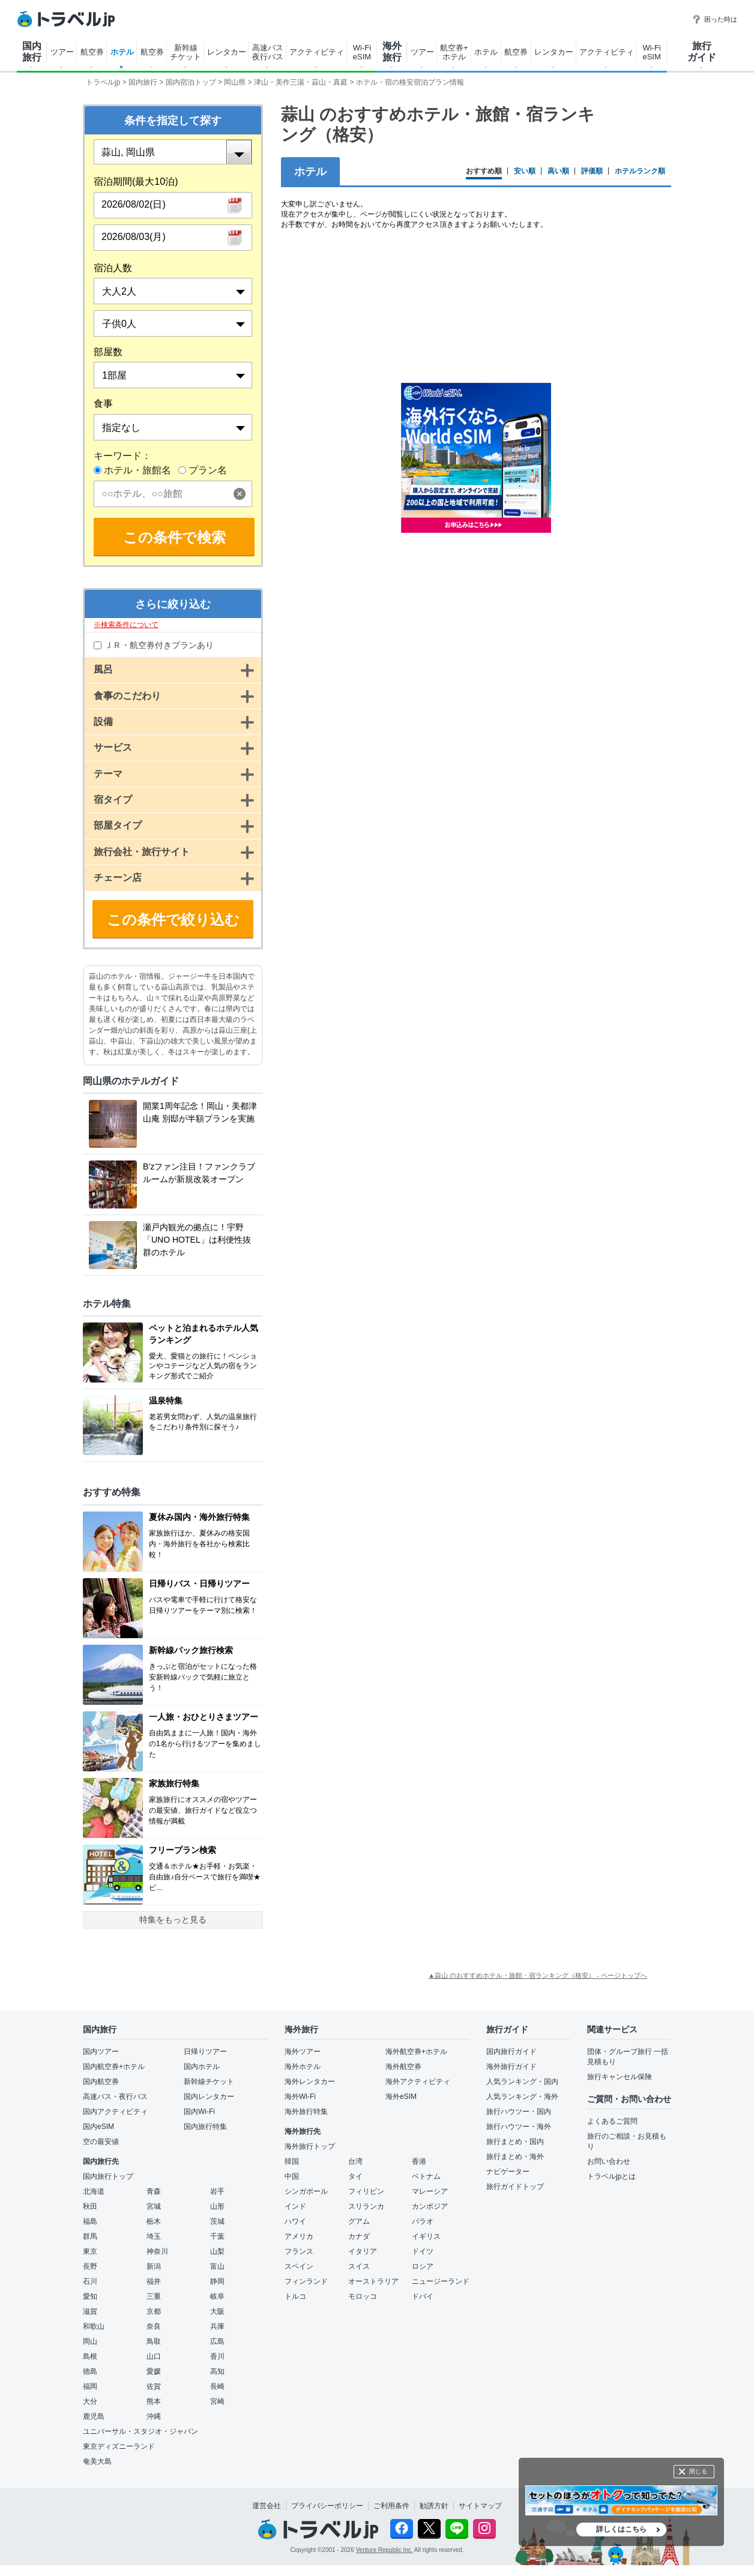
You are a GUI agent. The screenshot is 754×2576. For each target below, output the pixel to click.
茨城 (217, 2221)
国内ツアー (101, 2051)
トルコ (295, 2296)
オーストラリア (373, 2281)
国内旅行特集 (205, 2126)
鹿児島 (93, 2416)
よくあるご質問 (612, 2121)
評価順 (592, 171)
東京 (90, 2251)
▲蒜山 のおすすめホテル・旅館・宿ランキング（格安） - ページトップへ (537, 1975)
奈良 (153, 2326)
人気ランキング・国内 (522, 2081)
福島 (90, 2221)
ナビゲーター (507, 2171)
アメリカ (299, 2236)
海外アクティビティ (417, 2081)
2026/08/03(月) (133, 237)
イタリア (362, 2251)
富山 (217, 2266)
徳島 (90, 2371)
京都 (153, 2311)
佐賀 (153, 2386)
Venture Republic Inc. (384, 2550)
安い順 (524, 171)
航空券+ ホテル (454, 52)
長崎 (217, 2386)
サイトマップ (480, 2506)
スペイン (299, 2266)
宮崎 (217, 2401)
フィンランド (306, 2281)
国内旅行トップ (108, 2176)
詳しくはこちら (621, 2529)
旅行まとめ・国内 (515, 2141)
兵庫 (217, 2326)
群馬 (90, 2236)
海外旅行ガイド (511, 2066)
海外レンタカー (310, 2081)
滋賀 (90, 2311)
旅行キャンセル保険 (619, 2077)
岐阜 (217, 2296)
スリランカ (366, 2206)
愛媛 (153, 2371)
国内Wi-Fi (199, 2111)
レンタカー (226, 51)
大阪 (217, 2311)
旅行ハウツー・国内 (518, 2111)
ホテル (122, 51)
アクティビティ (316, 51)
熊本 (153, 2401)
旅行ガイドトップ (515, 2186)
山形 (217, 2206)
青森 (153, 2191)
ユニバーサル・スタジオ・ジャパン (140, 2431)
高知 (217, 2371)
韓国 (292, 2161)
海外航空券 (403, 2066)
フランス (299, 2251)
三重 (153, 2296)
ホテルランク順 (640, 171)
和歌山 (93, 2326)
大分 (90, 2401)
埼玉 (153, 2236)
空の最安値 (101, 2141)
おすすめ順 (484, 171)
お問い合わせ (608, 2161)
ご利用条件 (391, 2506)
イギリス (426, 2236)
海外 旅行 (392, 51)
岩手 (217, 2191)
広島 (217, 2341)
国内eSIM (98, 2126)
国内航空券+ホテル (114, 2066)
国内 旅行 (31, 51)
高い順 (558, 171)
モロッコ (362, 2296)
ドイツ (422, 2251)
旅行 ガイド (701, 51)
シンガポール (306, 2191)
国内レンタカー (209, 2096)
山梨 (217, 2251)
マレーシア (430, 2191)
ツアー (62, 51)
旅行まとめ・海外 (515, 2156)
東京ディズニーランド (119, 2446)
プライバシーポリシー (327, 2506)
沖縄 (153, 2416)
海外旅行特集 (306, 2111)
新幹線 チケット (185, 52)
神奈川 (157, 2251)
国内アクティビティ (115, 2111)
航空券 (92, 51)
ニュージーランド (440, 2281)
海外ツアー (303, 2051)
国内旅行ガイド (511, 2051)
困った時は (714, 19)
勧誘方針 (434, 2506)
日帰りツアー (205, 2051)
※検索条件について (126, 624)
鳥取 (153, 2341)
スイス (359, 2266)
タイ (355, 2176)
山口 (153, 2356)
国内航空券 (101, 2081)
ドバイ (422, 2296)
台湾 (355, 2161)
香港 (419, 2161)
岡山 (90, 2341)
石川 (90, 2281)
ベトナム (426, 2176)
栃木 (153, 2221)
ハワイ (295, 2221)
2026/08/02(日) (133, 204)
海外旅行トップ (310, 2146)
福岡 (90, 2386)
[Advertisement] (476, 638)
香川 (217, 2356)
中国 (292, 2176)
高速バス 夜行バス (267, 52)
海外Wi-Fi (300, 2096)
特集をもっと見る (173, 1919)
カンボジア (430, 2206)
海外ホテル (303, 2066)
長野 (90, 2266)
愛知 (90, 2296)
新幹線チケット (209, 2081)
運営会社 (266, 2506)
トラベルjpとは (611, 2176)
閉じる (698, 2471)
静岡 (217, 2281)
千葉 (217, 2236)
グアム (359, 2221)
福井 (153, 2281)
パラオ (422, 2221)
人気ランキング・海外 (522, 2096)
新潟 (153, 2266)
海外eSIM (401, 2096)
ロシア (422, 2266)
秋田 (90, 2206)
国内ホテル (202, 2066)
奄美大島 (97, 2461)
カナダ (359, 2236)
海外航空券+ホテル (416, 2051)
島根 (90, 2356)
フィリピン (366, 2191)
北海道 (93, 2191)
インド (295, 2206)
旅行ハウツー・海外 (518, 2126)
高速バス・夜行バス (115, 2096)
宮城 (153, 2206)
